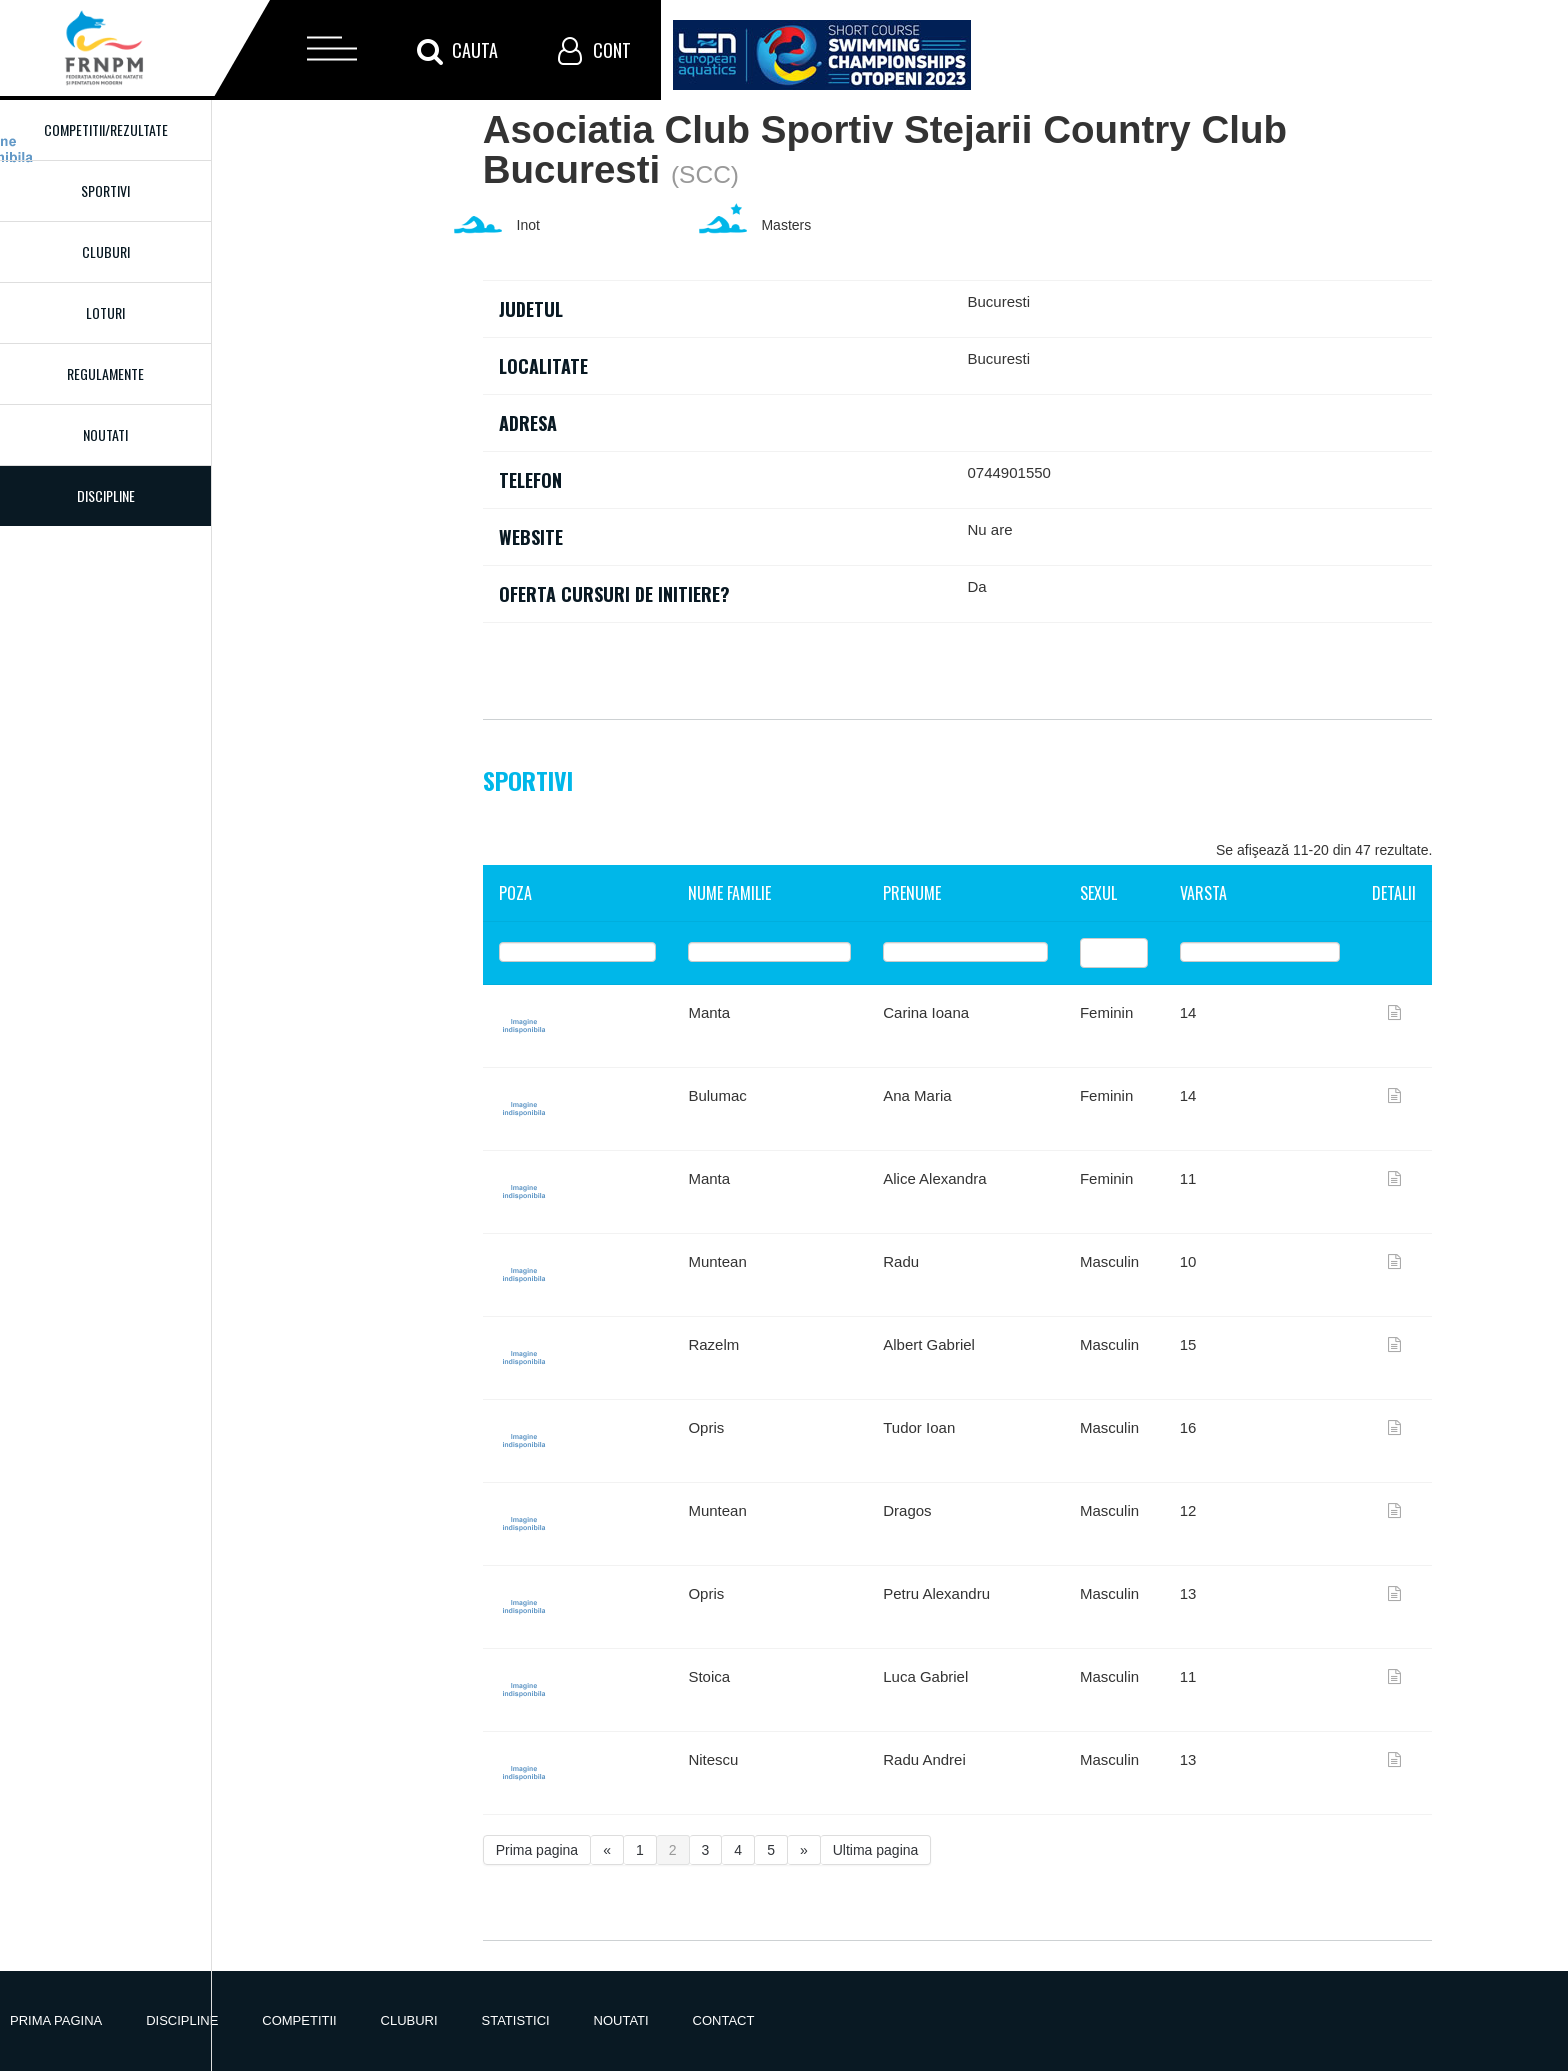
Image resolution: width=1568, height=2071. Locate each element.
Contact (724, 2020)
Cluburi (106, 251)
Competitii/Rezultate (106, 129)
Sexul (1098, 893)
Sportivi (105, 190)
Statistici (516, 2020)
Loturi (105, 312)
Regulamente (105, 373)
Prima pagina (537, 1850)
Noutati (105, 434)
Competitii (299, 2020)
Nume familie (729, 893)
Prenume (912, 893)
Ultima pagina (876, 1850)
